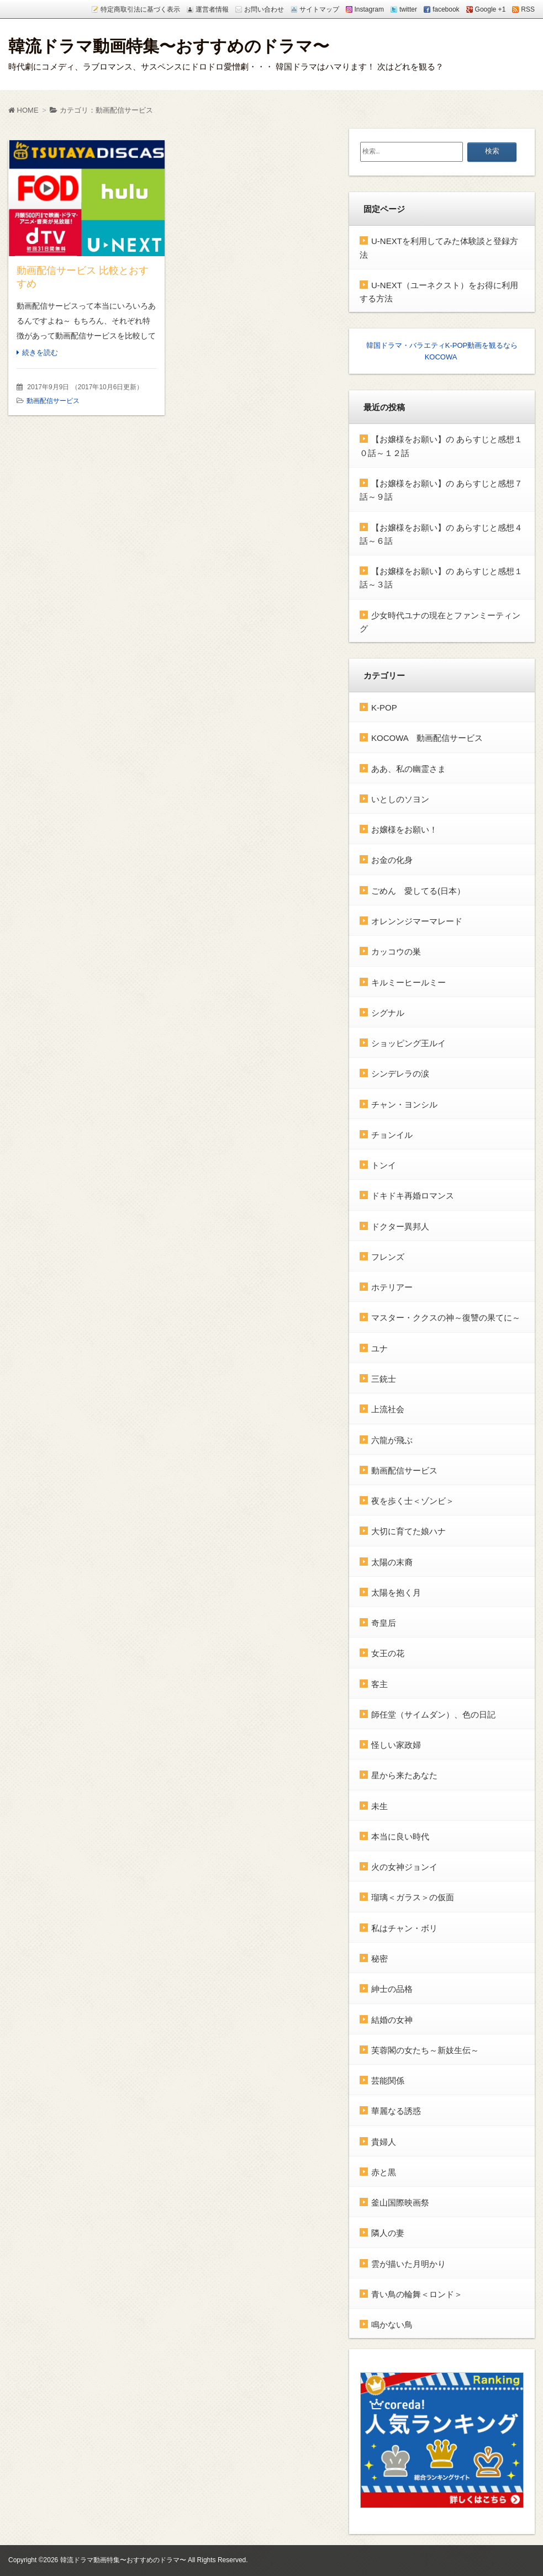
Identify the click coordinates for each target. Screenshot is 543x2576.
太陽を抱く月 (396, 1592)
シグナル (387, 1012)
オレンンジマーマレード (416, 920)
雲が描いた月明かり (408, 2263)
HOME (23, 110)
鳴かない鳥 (392, 2324)
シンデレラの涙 (400, 1073)
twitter (408, 9)
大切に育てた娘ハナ (408, 1531)
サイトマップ (319, 9)
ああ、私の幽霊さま (408, 768)
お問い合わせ (264, 9)
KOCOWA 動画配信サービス (427, 738)
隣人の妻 (387, 2233)
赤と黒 (383, 2171)
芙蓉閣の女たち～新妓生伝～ (425, 2049)
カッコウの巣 (396, 951)
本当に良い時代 (400, 1836)
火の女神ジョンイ (404, 1867)
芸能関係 (387, 2080)
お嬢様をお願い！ (404, 829)
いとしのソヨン (400, 798)
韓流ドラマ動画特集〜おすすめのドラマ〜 (168, 46)
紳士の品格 (392, 1989)
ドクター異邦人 (400, 1226)
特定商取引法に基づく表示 (140, 9)
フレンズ (387, 1256)
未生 (379, 1805)
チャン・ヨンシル (404, 1104)
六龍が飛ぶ (392, 1439)
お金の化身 (392, 860)
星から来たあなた (404, 1775)
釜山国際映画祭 (400, 2202)
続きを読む (40, 352)
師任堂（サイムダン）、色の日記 (433, 1714)
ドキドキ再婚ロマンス (412, 1195)
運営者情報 (212, 9)
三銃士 (383, 1378)
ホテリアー (392, 1287)
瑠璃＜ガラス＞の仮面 (412, 1897)
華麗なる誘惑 (396, 2111)
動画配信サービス (53, 401)
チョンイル (392, 1134)
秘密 (379, 1958)
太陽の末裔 (392, 1561)
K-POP (384, 707)
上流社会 (387, 1409)
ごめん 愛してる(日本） (418, 890)
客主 (379, 1683)
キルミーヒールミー (408, 982)
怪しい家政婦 (396, 1745)
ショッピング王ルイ (408, 1043)
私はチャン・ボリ (404, 1927)
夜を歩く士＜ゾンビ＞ (412, 1501)
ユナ (379, 1348)
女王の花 (387, 1653)
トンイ (383, 1165)
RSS (528, 9)
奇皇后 (383, 1623)
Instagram (369, 9)
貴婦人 (383, 2141)
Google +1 (490, 9)
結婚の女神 (392, 2019)
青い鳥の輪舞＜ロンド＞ (416, 2293)
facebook (446, 9)
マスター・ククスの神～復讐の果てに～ (445, 1317)
